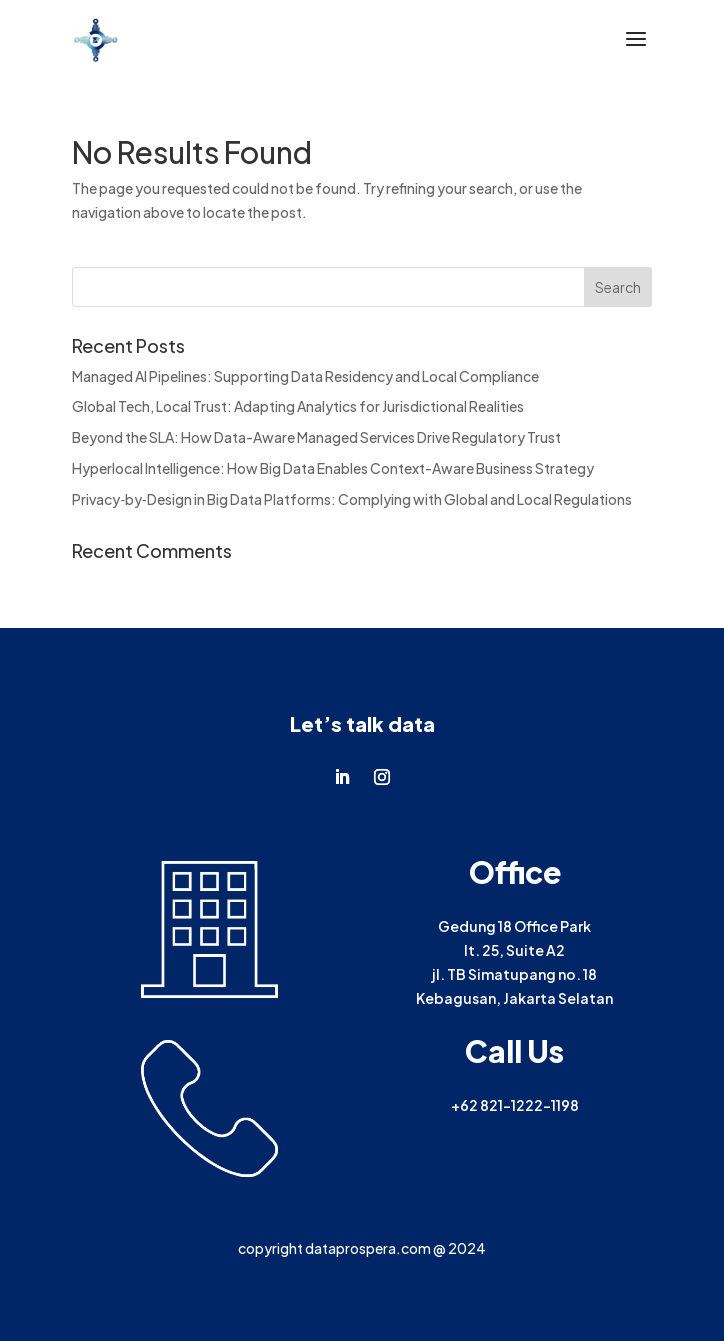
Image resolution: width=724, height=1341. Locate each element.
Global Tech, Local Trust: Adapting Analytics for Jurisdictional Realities (298, 406)
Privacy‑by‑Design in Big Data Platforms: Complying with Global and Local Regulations (351, 499)
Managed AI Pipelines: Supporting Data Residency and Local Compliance (305, 376)
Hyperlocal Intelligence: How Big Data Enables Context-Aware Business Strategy (333, 468)
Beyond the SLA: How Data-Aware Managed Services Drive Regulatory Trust (316, 437)
